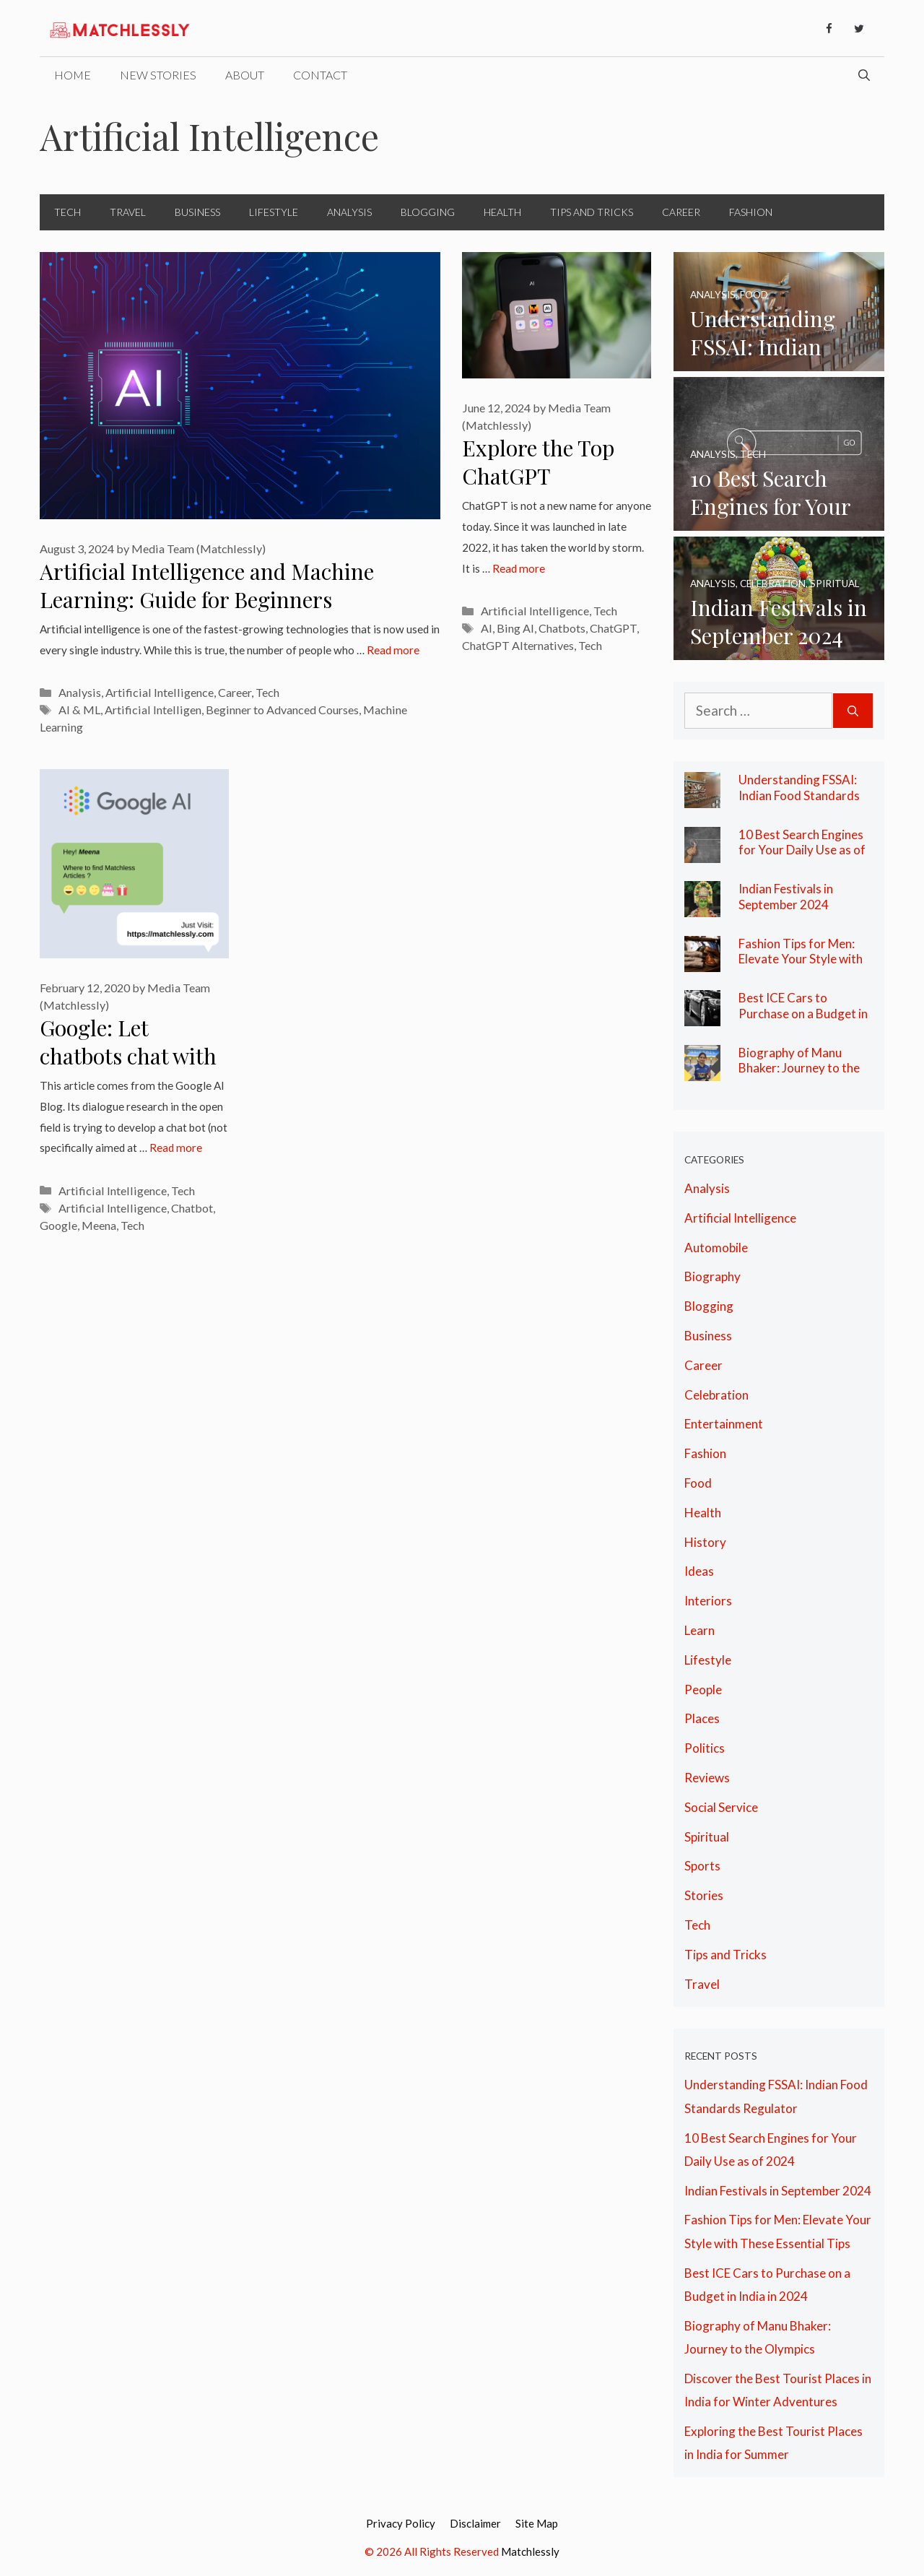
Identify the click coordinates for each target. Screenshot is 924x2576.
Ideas (699, 1571)
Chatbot (192, 1208)
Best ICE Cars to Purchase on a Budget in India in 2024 (803, 1013)
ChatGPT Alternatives (518, 645)
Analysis (349, 212)
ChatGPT (613, 628)
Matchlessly (530, 2551)
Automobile (716, 1247)
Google (58, 1225)
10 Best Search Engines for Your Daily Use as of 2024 (802, 850)
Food (698, 1483)
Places (702, 1718)
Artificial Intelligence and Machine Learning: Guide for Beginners (207, 585)
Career (681, 212)
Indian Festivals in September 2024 (785, 896)
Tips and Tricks (591, 212)
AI (486, 628)
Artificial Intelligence (159, 692)
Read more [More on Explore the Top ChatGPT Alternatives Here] (518, 568)
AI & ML (79, 709)
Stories (703, 1895)
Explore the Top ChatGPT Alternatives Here (545, 475)
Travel (128, 212)
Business (197, 212)
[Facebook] (828, 29)
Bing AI (515, 628)
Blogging (428, 212)
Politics (704, 1748)
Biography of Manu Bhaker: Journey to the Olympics (799, 1068)
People (703, 1689)
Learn (699, 1630)
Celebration (716, 1394)
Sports (702, 1865)
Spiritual (706, 1836)
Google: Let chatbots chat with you (128, 1055)
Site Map (536, 2523)
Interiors (708, 1600)
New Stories (158, 75)
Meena (99, 1225)
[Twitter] (859, 29)
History (705, 1542)
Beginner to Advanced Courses (282, 709)
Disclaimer (475, 2523)
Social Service (721, 1807)
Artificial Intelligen (153, 709)
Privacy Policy (400, 2523)
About (244, 75)
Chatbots (562, 628)
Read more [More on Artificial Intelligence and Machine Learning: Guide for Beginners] (393, 649)
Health (502, 212)
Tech (67, 212)
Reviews (707, 1777)
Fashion (750, 212)
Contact (320, 75)
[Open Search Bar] (864, 75)
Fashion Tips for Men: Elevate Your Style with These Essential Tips (800, 959)
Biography (712, 1276)
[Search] (852, 711)
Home (72, 75)
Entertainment (723, 1423)
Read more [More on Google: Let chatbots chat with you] (175, 1147)
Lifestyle (273, 212)
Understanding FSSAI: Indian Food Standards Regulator (799, 795)
